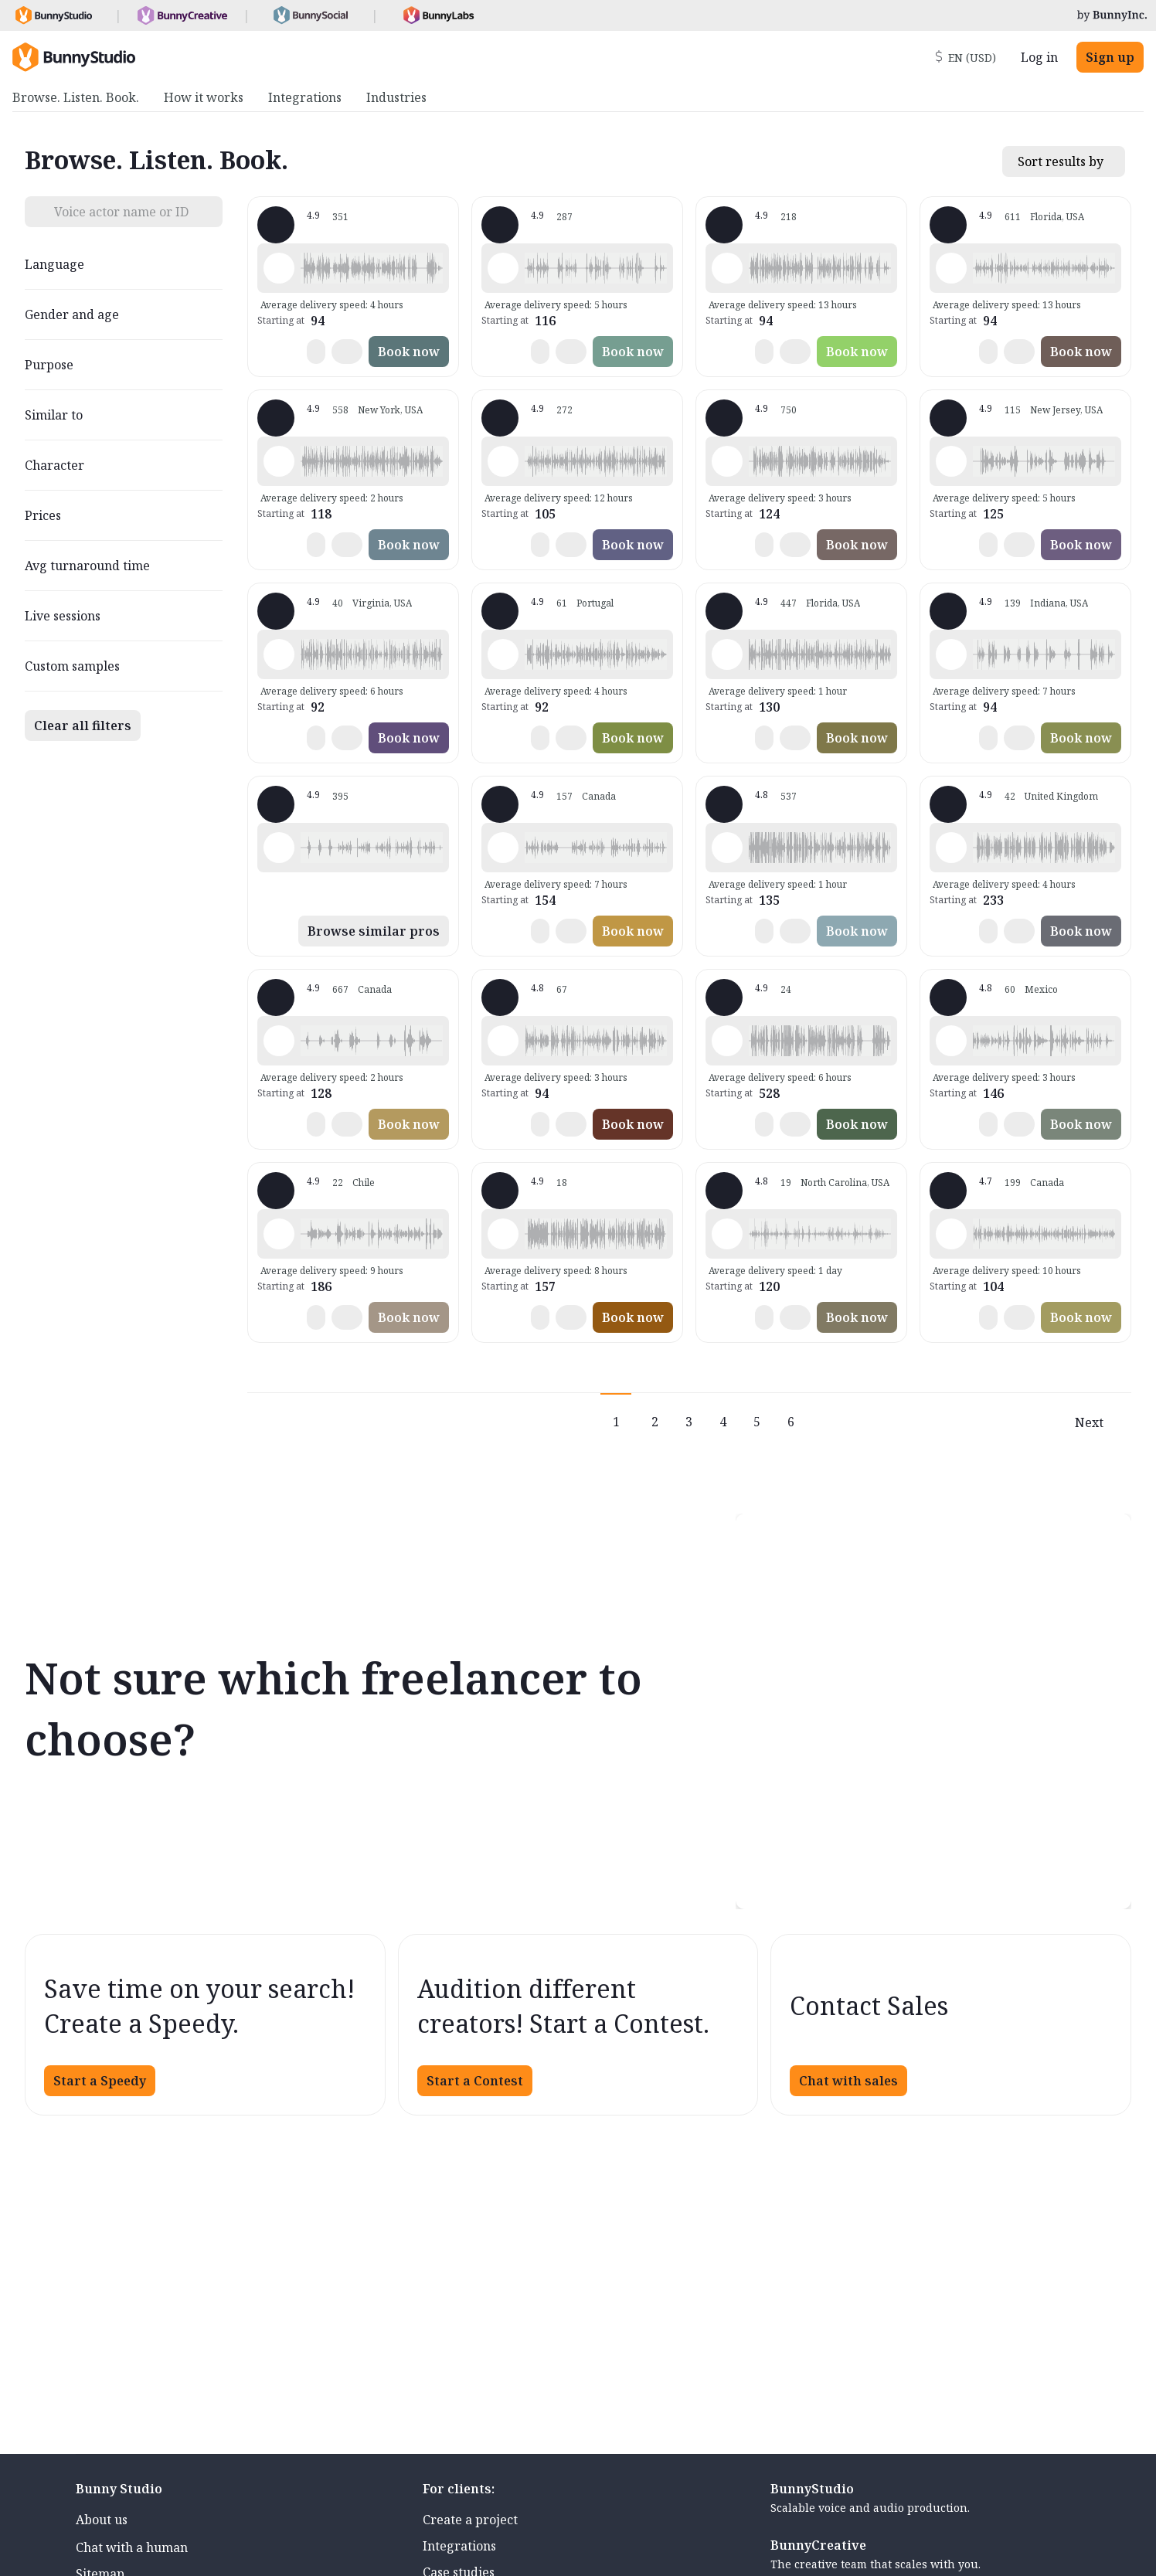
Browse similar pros (374, 931)
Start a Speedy (99, 2080)
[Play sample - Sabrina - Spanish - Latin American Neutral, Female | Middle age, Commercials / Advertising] (503, 654)
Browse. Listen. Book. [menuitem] (75, 97)
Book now (409, 351)
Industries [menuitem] (396, 97)
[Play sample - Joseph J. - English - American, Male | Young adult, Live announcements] (503, 1233)
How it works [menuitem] (203, 97)
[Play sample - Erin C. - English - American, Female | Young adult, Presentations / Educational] (727, 1233)
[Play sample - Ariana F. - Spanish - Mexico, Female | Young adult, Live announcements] (951, 1040)
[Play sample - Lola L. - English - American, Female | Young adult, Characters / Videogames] (279, 847)
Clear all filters (82, 725)
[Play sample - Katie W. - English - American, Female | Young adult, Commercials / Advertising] (279, 461)
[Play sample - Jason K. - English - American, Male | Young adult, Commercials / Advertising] (503, 461)
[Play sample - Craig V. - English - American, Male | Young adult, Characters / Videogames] (951, 654)
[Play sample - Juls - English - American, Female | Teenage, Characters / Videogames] (279, 1040)
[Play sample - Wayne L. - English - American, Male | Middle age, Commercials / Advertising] (727, 654)
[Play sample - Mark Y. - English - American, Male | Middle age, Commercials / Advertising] (727, 847)
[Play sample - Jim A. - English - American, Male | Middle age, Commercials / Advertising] (503, 1040)
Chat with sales (848, 2080)
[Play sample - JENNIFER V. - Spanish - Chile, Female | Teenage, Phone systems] (279, 1233)
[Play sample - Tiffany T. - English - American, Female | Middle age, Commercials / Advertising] (951, 268)
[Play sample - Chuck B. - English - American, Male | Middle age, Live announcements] (727, 1040)
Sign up (1110, 57)
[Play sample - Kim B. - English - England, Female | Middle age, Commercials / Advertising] (951, 847)
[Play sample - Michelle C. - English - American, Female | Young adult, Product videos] (727, 461)
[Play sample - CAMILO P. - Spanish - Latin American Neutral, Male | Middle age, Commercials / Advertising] (279, 654)
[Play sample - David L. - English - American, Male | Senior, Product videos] (279, 268)
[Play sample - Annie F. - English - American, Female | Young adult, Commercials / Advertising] (951, 461)
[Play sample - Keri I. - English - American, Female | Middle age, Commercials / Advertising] (503, 847)
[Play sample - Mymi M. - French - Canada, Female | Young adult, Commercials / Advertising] (951, 1233)
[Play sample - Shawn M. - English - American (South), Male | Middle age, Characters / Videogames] (503, 268)
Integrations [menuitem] (305, 97)
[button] (372, 268)
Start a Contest (475, 2080)
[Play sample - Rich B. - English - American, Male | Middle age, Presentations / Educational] (727, 268)
